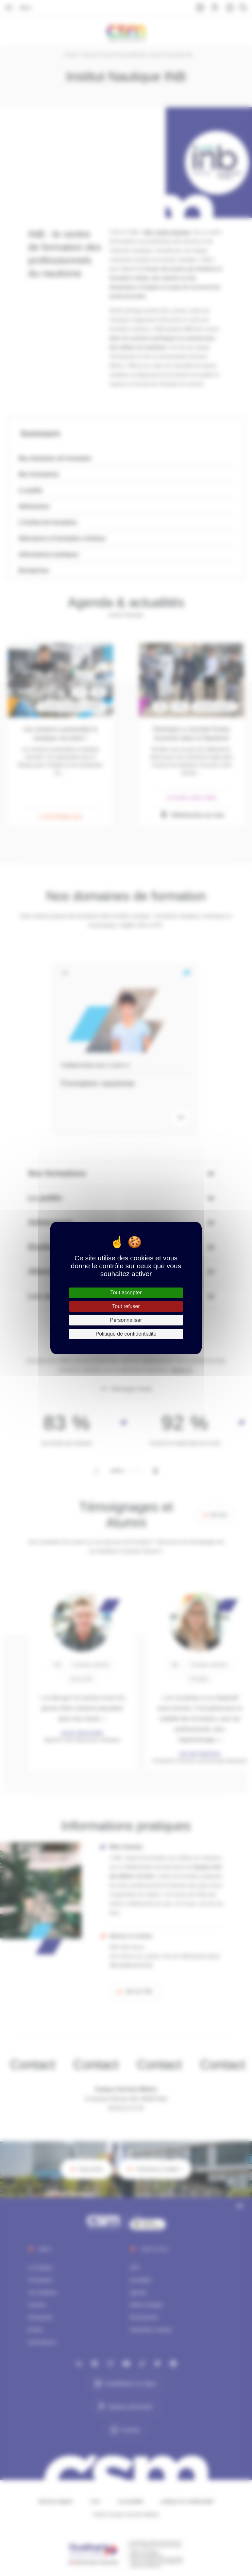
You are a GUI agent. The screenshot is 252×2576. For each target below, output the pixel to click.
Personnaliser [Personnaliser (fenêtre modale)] (126, 1320)
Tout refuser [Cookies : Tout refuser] (126, 1306)
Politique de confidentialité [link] (126, 1334)
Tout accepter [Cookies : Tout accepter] (126, 1292)
